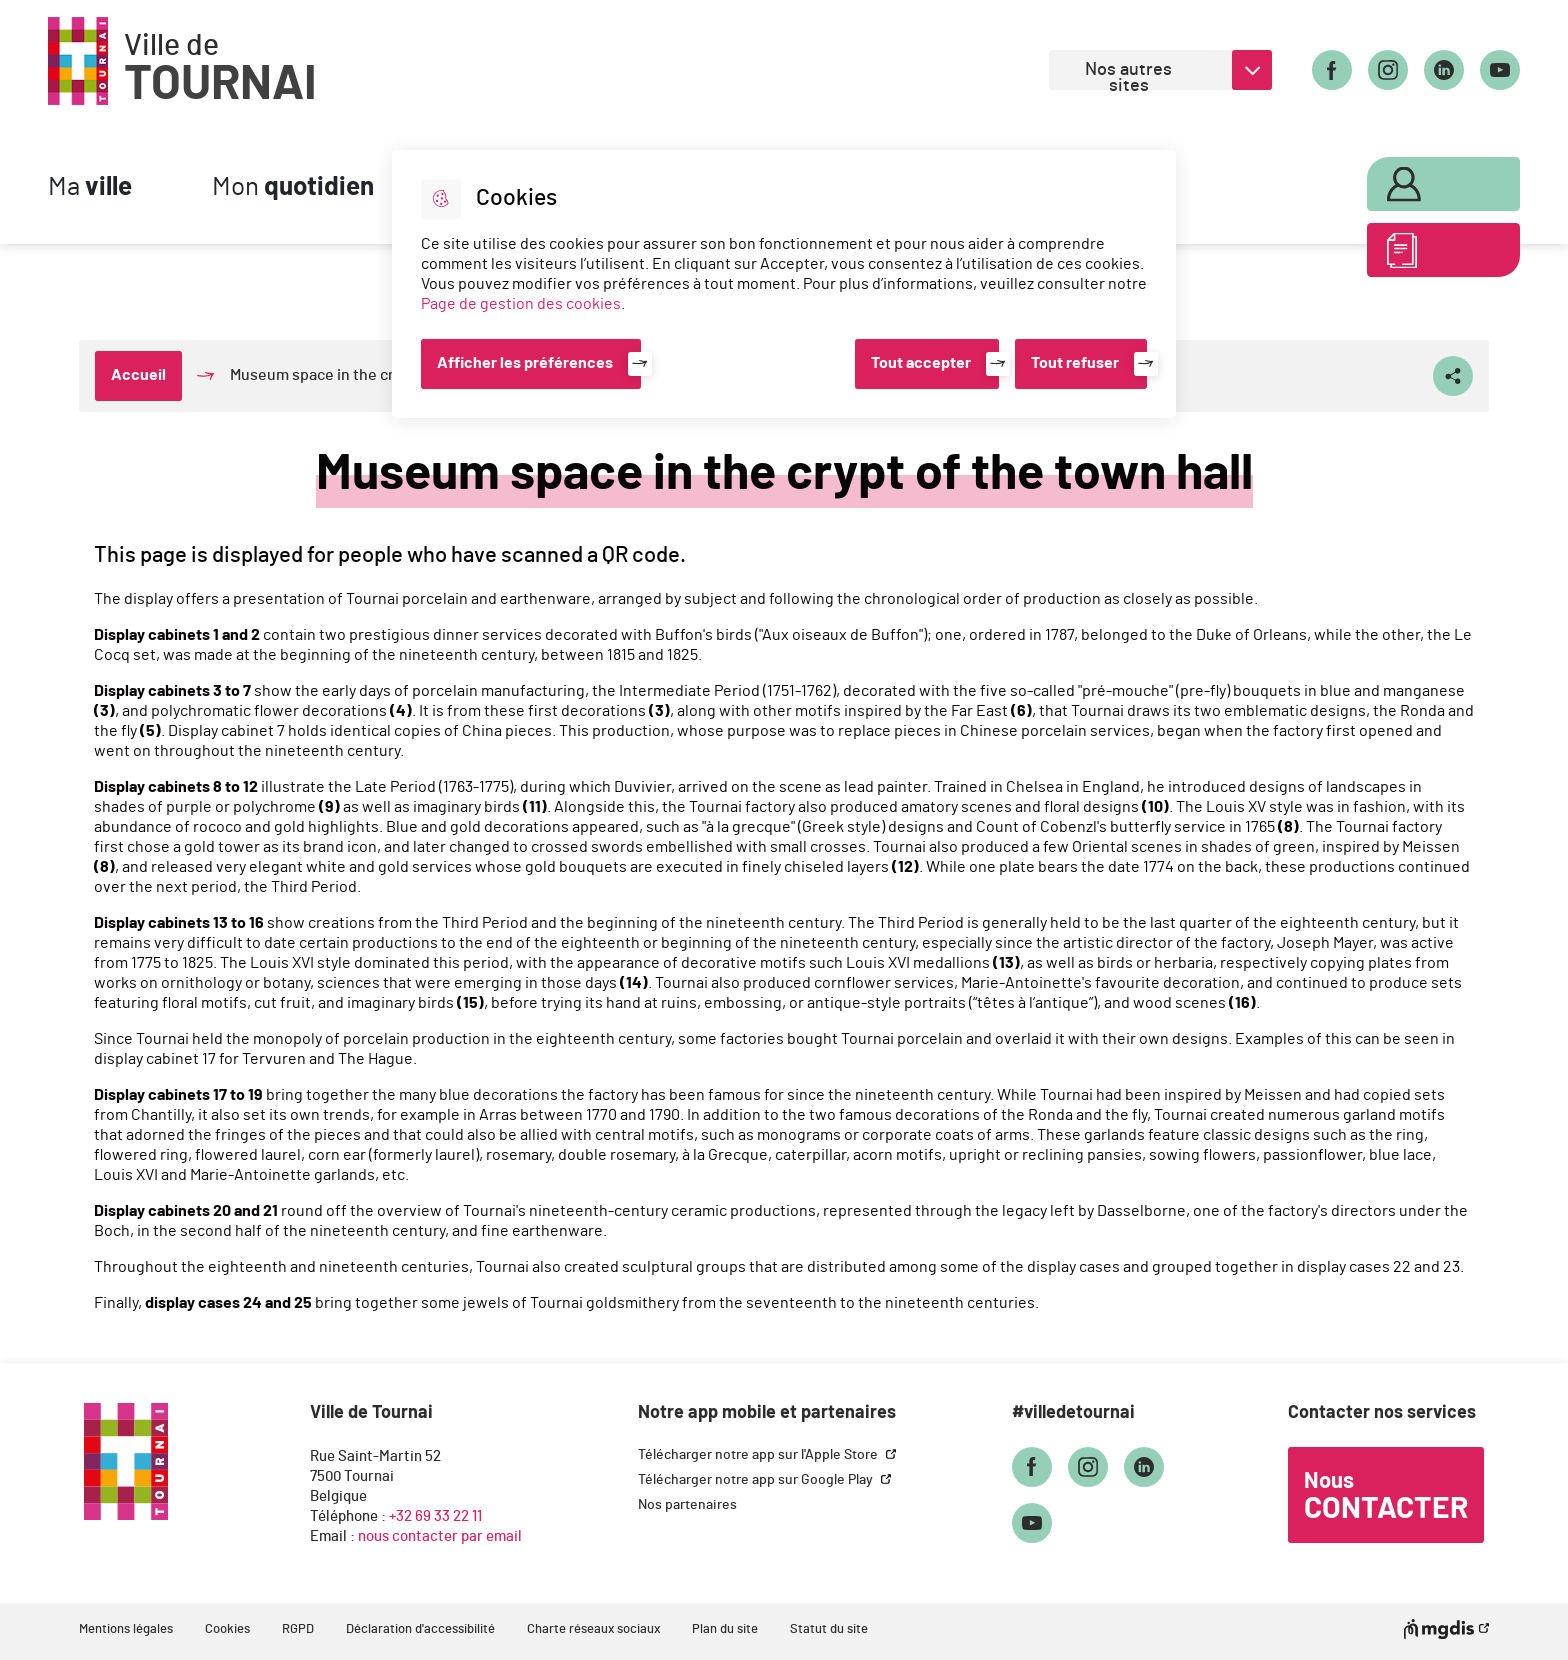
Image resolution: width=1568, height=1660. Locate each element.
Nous (1386, 1497)
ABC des (1435, 254)
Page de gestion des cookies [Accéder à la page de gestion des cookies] (521, 304)
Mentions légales (126, 1629)
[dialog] (784, 284)
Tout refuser (1075, 363)
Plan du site (725, 1629)
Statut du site (829, 1629)
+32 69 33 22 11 (435, 1516)
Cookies (227, 1629)
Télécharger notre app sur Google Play (757, 1480)
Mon (293, 187)
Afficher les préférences (525, 363)
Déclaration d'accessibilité (420, 1629)
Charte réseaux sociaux (593, 1629)
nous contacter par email (440, 1536)
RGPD (298, 1629)
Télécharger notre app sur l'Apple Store (759, 1455)
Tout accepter (921, 363)
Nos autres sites (1128, 75)
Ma (90, 187)
